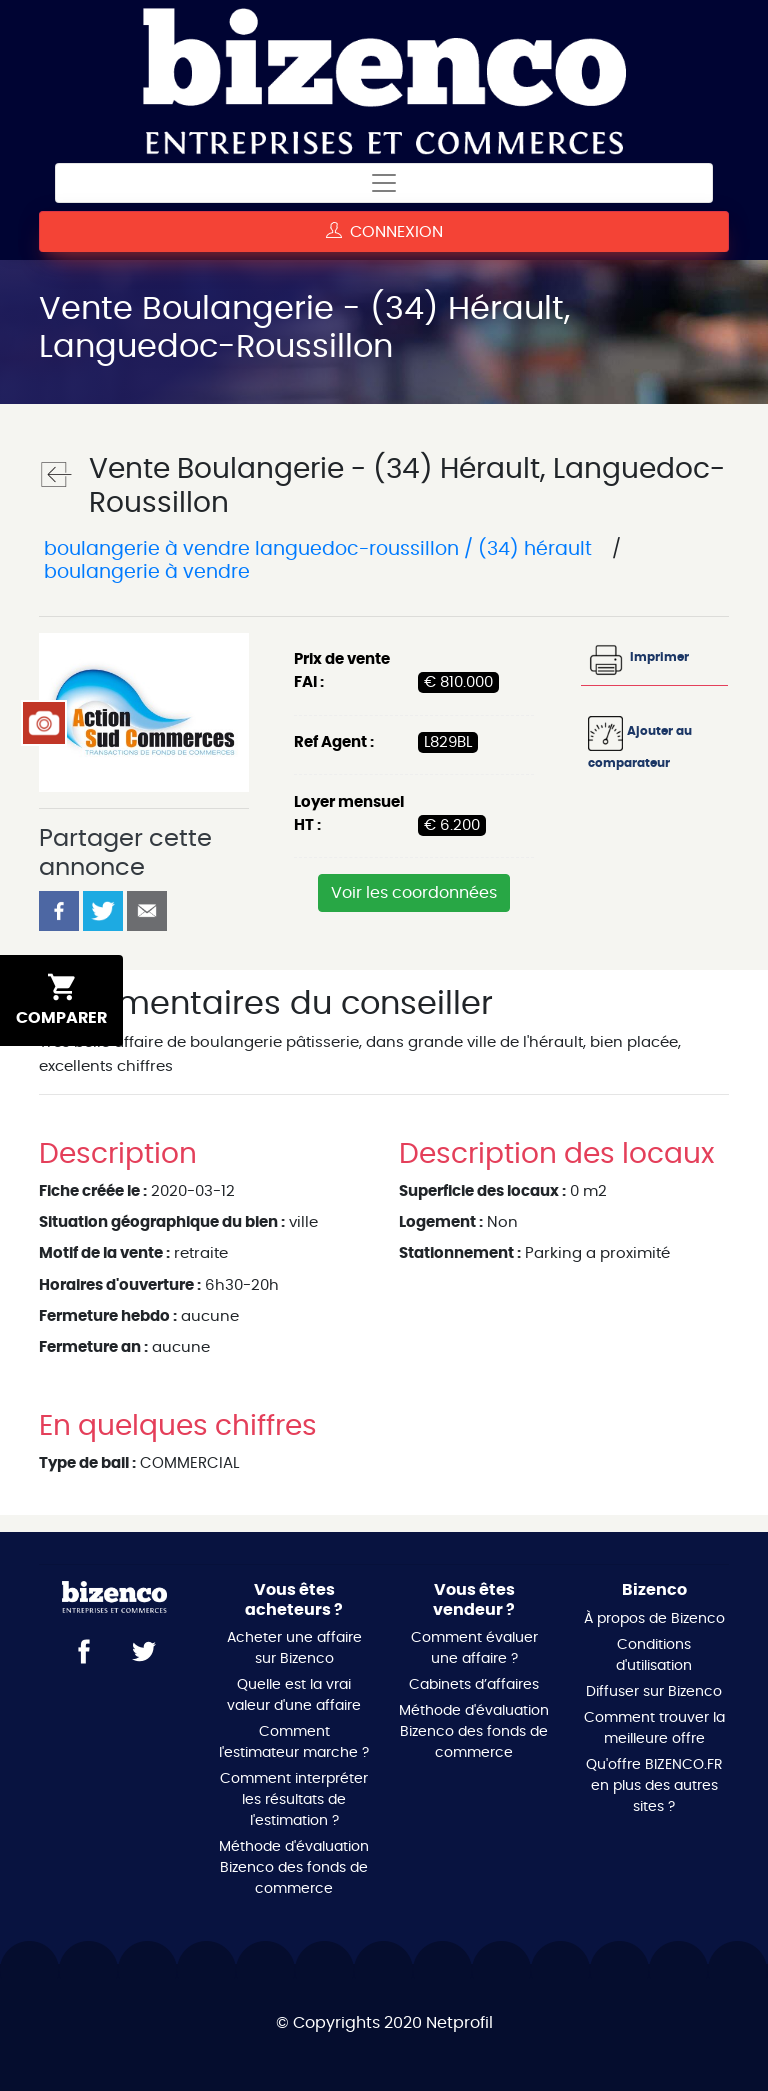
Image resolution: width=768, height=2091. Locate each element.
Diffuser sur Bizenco (654, 1692)
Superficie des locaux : (482, 1191)
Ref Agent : (334, 742)
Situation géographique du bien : (162, 1222)
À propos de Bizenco (654, 1619)
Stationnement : (460, 1253)
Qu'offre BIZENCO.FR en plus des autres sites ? (654, 1786)
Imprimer (638, 657)
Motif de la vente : (104, 1253)
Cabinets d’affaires (474, 1685)
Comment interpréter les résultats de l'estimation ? (294, 1800)
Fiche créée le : (93, 1191)
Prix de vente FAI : (342, 671)
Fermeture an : (93, 1347)
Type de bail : (87, 1463)
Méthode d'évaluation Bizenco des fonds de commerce (294, 1868)
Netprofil (459, 2023)
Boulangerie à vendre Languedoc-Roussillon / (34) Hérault (318, 549)
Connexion (384, 231)
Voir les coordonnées (414, 893)
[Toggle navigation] (384, 183)
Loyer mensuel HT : (349, 814)
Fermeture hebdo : (108, 1316)
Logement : (441, 1222)
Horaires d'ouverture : (120, 1285)
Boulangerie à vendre (144, 572)
